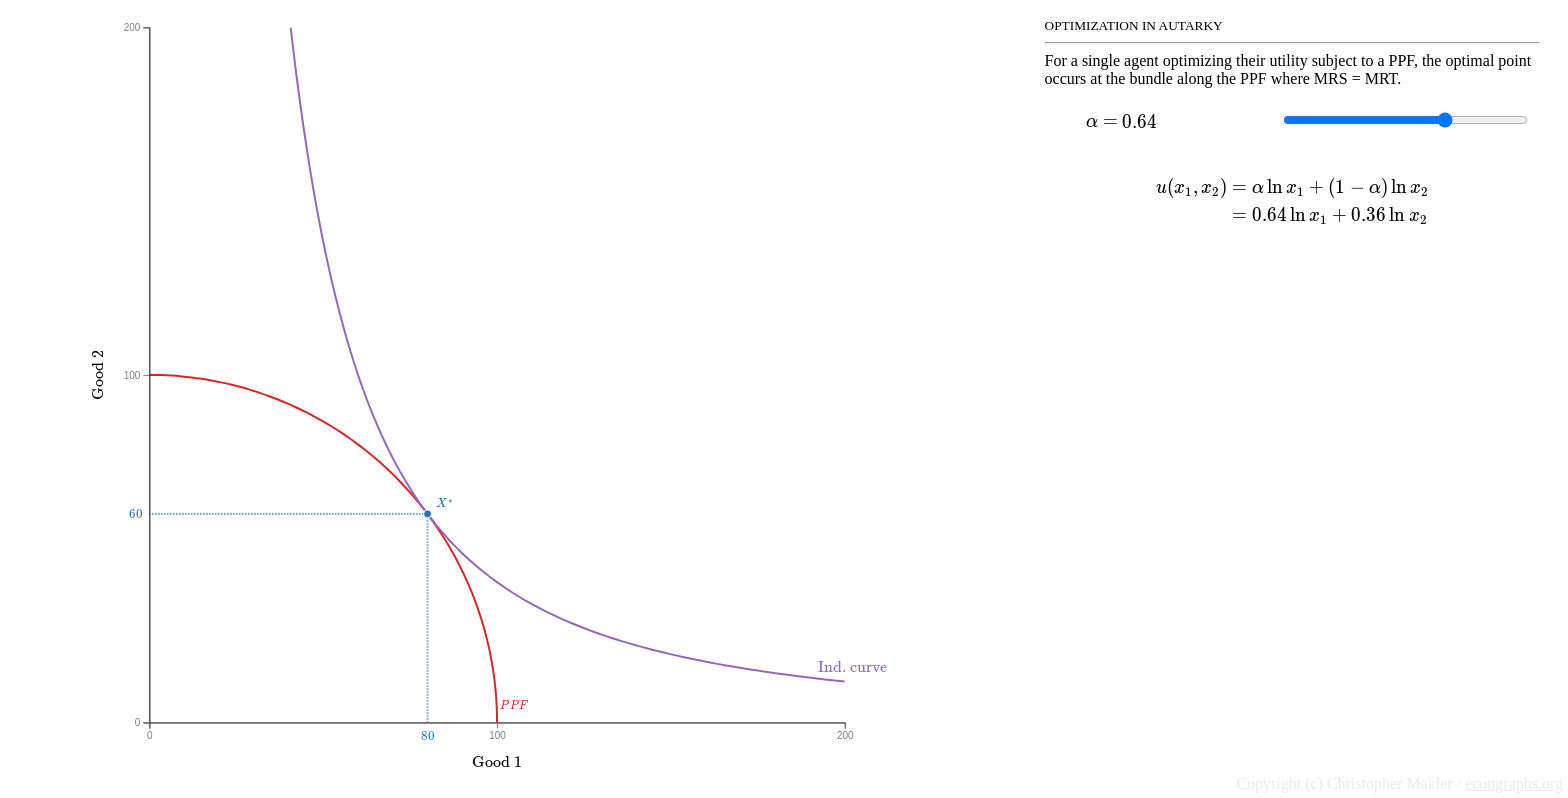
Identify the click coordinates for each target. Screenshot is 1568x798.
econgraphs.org (1514, 783)
